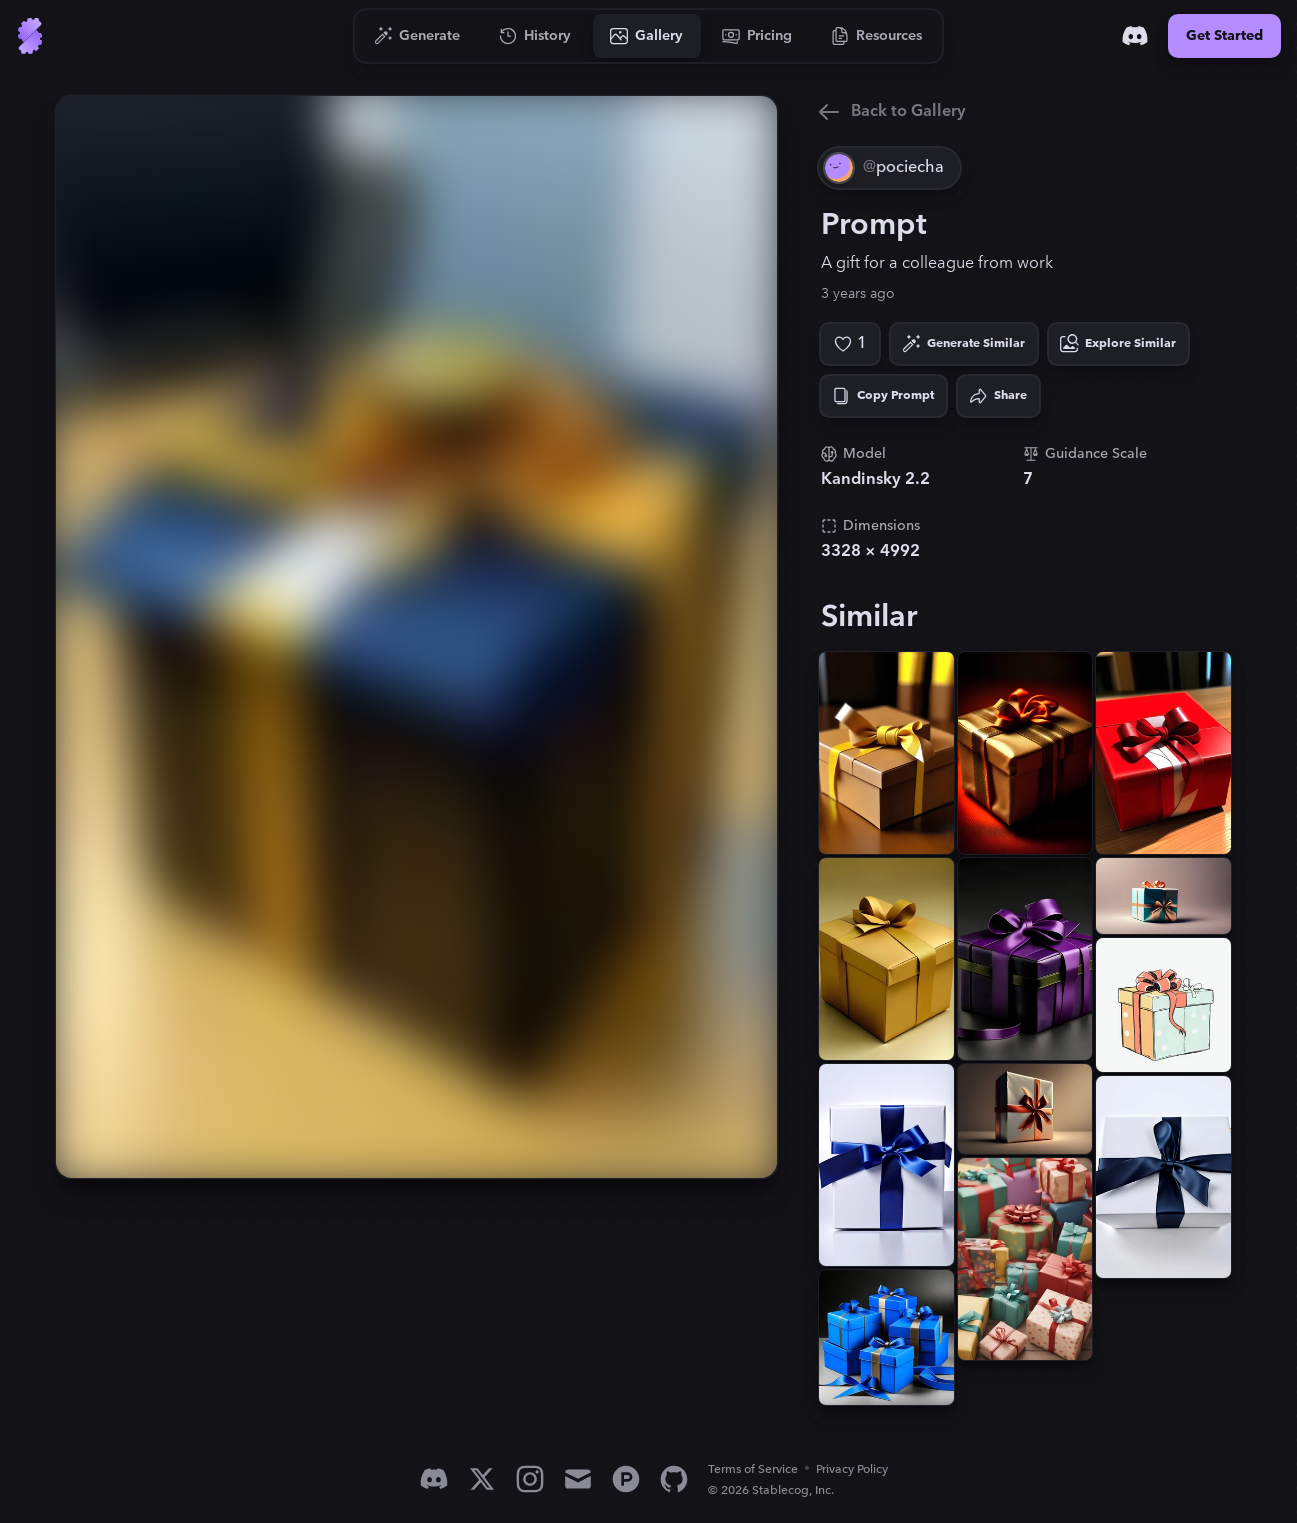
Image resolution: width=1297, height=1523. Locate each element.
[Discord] (1135, 36)
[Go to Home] (30, 36)
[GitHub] (674, 1479)
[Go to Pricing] (757, 36)
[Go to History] (535, 36)
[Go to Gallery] (647, 36)
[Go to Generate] (417, 36)
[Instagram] (530, 1479)
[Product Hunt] (626, 1479)
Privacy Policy (852, 1469)
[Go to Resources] (877, 36)
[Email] (578, 1479)
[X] (482, 1479)
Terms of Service (753, 1469)
